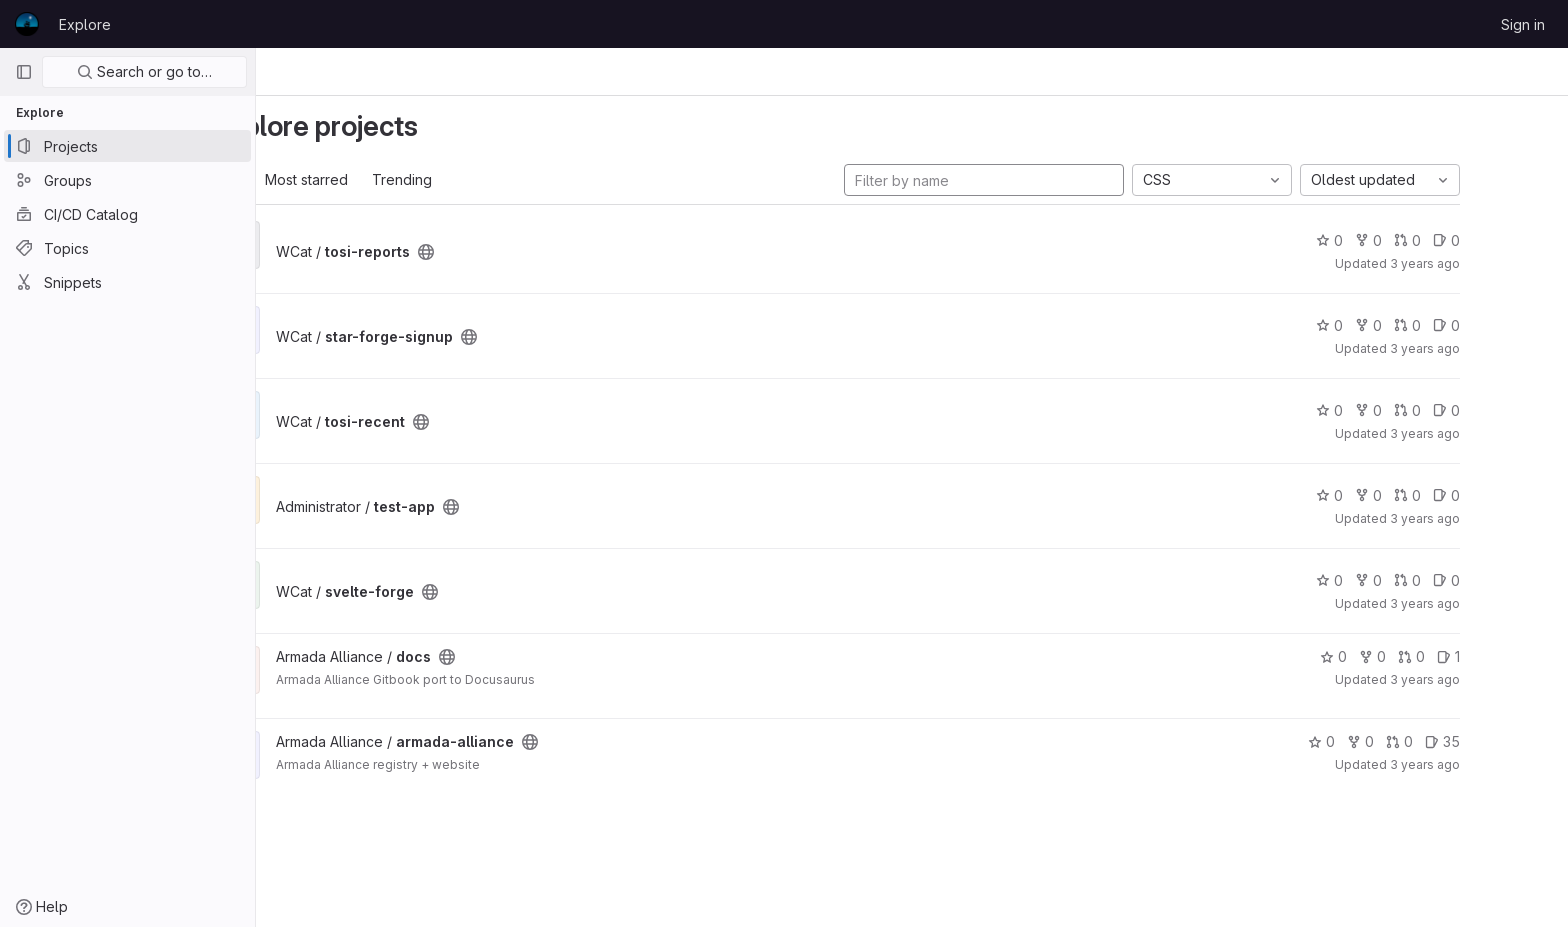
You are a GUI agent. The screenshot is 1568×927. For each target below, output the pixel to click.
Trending (478, 179)
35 (1518, 741)
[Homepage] (27, 24)
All (308, 179)
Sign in (1523, 24)
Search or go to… (144, 71)
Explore (85, 24)
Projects (371, 71)
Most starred (382, 179)
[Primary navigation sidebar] (24, 72)
